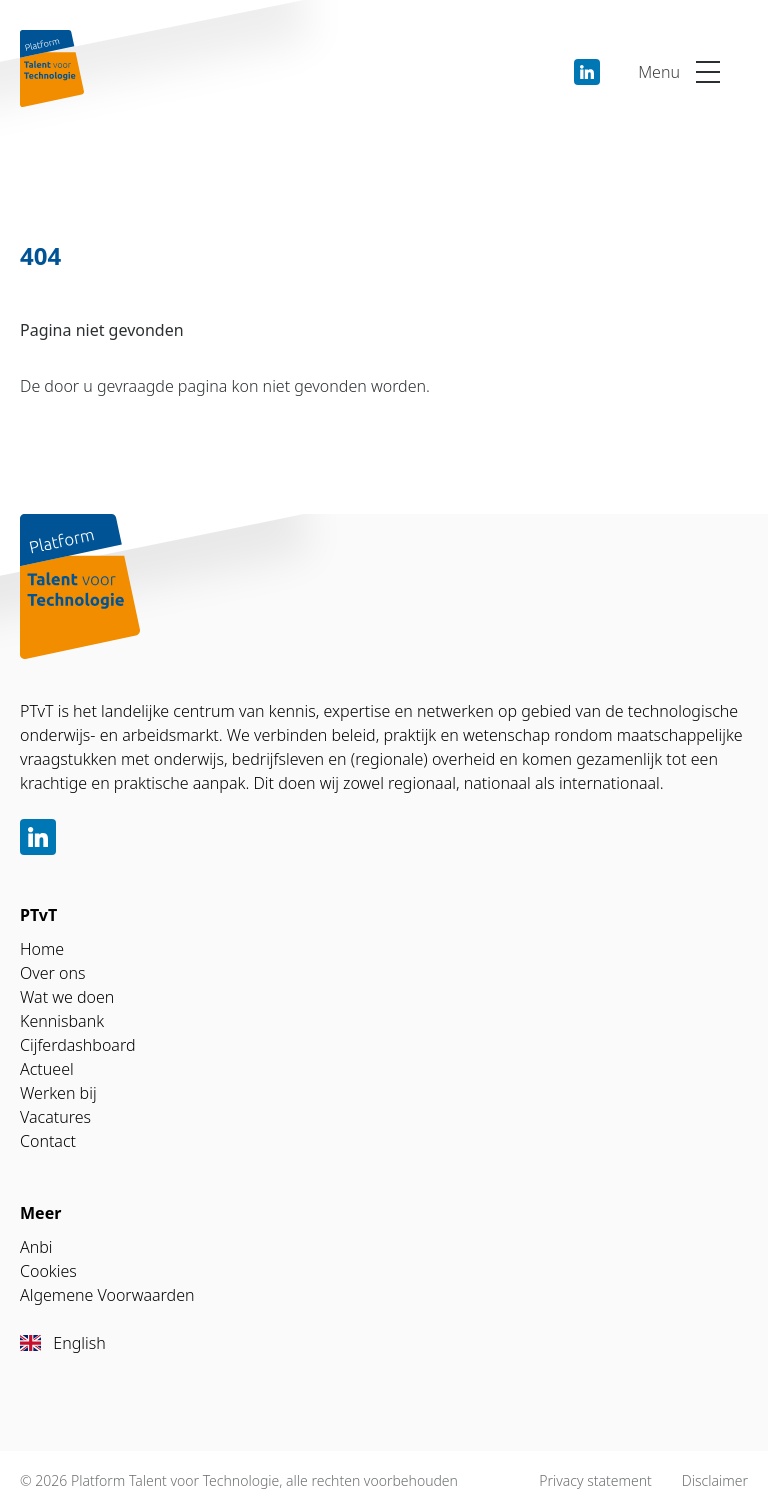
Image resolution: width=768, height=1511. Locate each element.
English (63, 1343)
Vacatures (55, 1117)
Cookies (48, 1271)
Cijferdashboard (78, 1045)
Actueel (47, 1069)
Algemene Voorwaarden (107, 1295)
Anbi (36, 1247)
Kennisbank (62, 1021)
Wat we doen (67, 997)
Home (42, 949)
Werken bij (58, 1093)
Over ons (53, 973)
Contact (48, 1141)
